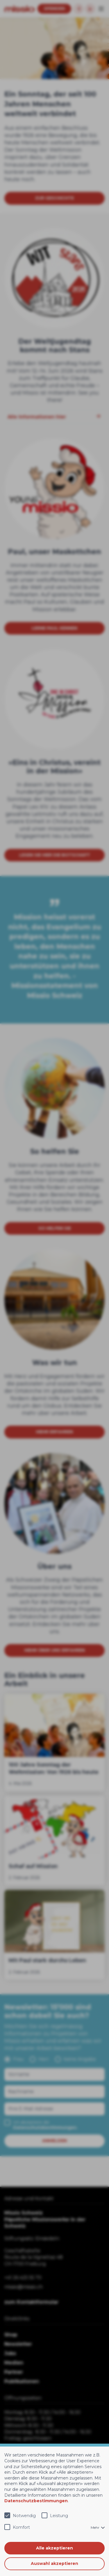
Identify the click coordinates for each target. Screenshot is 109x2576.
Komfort (21, 2527)
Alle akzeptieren (54, 2548)
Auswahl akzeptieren (54, 2563)
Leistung (59, 2515)
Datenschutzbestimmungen (36, 2500)
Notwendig (24, 2515)
